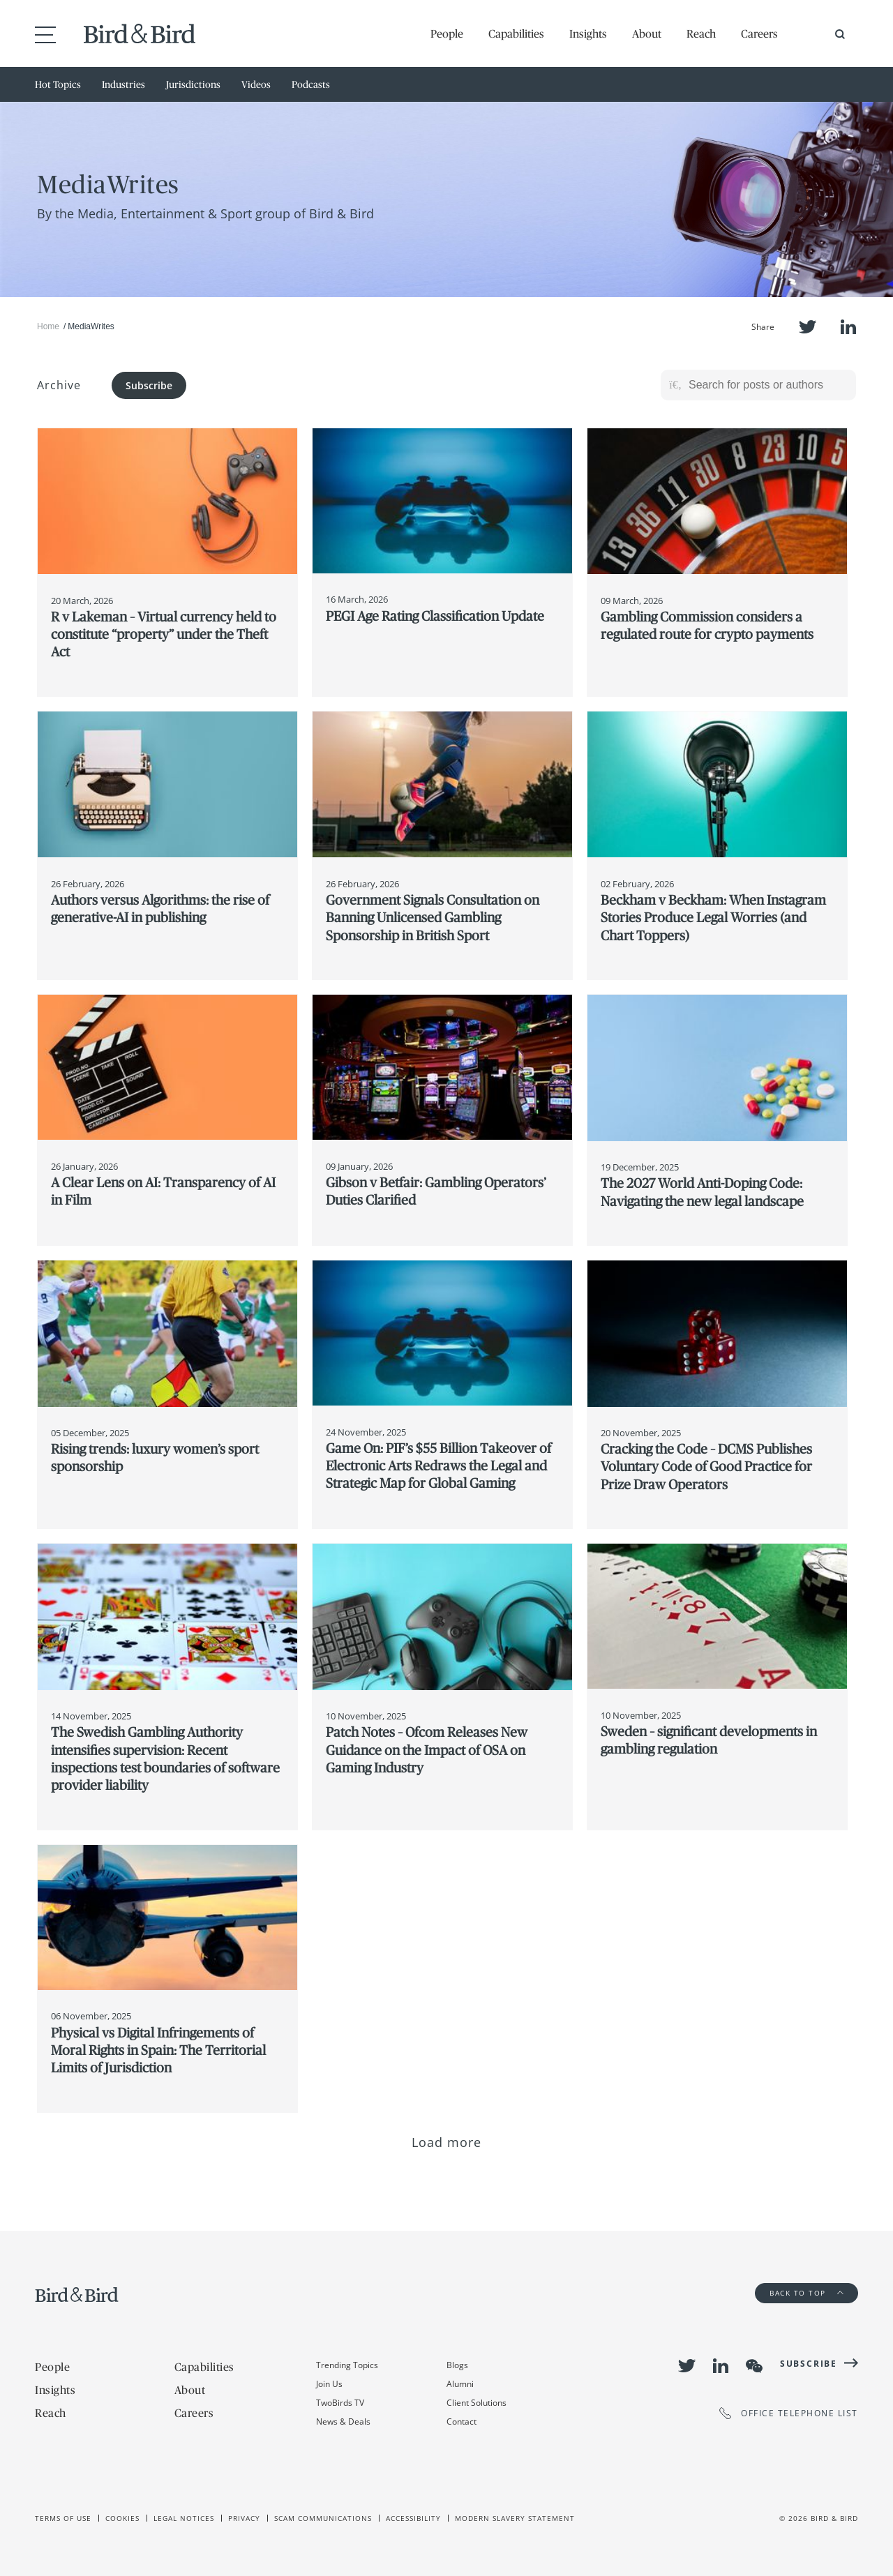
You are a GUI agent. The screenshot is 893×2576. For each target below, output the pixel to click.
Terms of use (63, 2518)
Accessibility (413, 2518)
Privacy (244, 2518)
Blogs (457, 2365)
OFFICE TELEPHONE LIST (788, 2413)
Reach (701, 33)
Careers (759, 33)
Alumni (460, 2384)
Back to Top (806, 2293)
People (446, 33)
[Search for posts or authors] (767, 385)
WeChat (754, 2366)
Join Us (329, 2384)
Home (48, 326)
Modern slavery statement (515, 2518)
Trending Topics (347, 2365)
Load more (447, 2142)
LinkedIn (848, 326)
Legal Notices (183, 2518)
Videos (256, 84)
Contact (461, 2421)
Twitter (807, 326)
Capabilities (516, 33)
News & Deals (343, 2421)
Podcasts (311, 84)
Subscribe (149, 385)
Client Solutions (476, 2403)
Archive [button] (59, 385)
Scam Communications (323, 2518)
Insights (588, 33)
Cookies (122, 2518)
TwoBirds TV (340, 2403)
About (646, 33)
